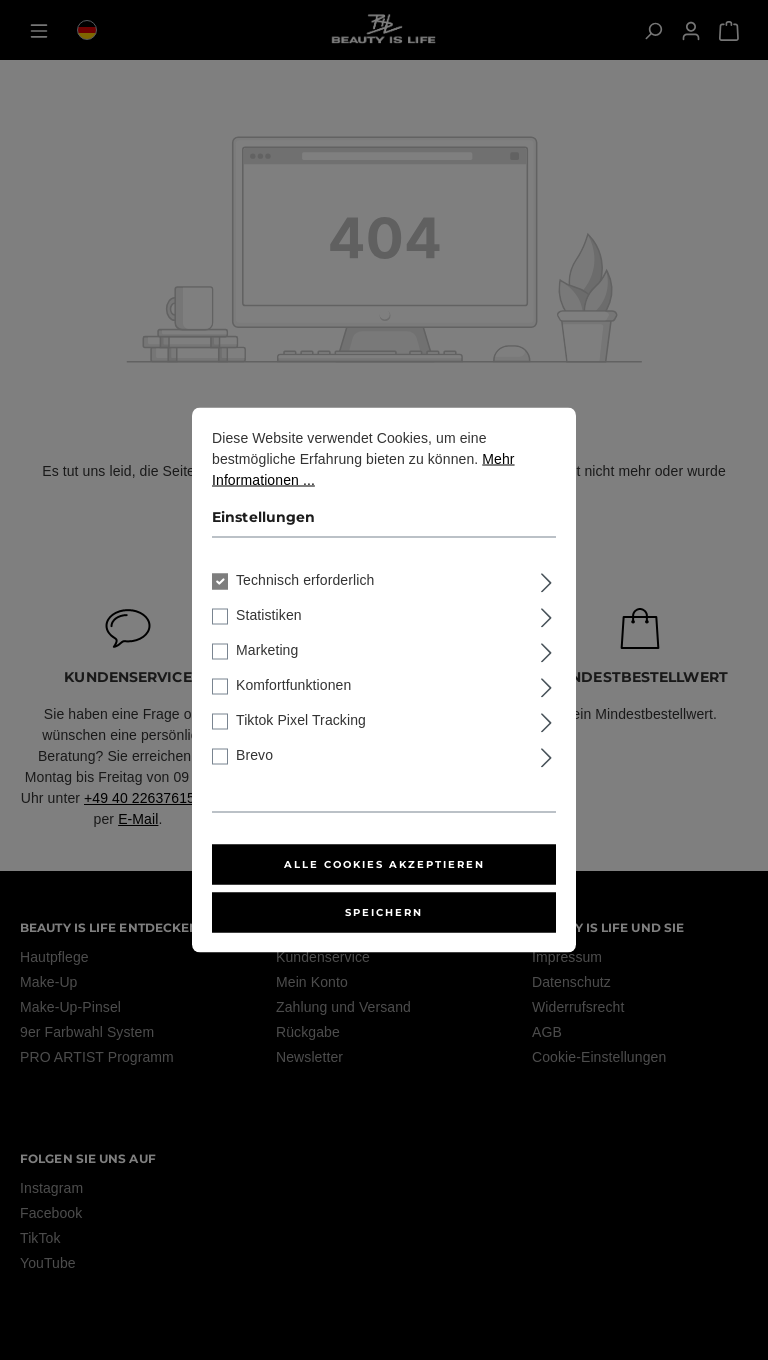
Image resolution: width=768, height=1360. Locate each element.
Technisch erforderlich (305, 580)
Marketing (267, 650)
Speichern (384, 912)
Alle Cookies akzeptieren (384, 864)
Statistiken (269, 615)
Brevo (254, 755)
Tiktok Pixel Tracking (301, 720)
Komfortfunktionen (293, 685)
